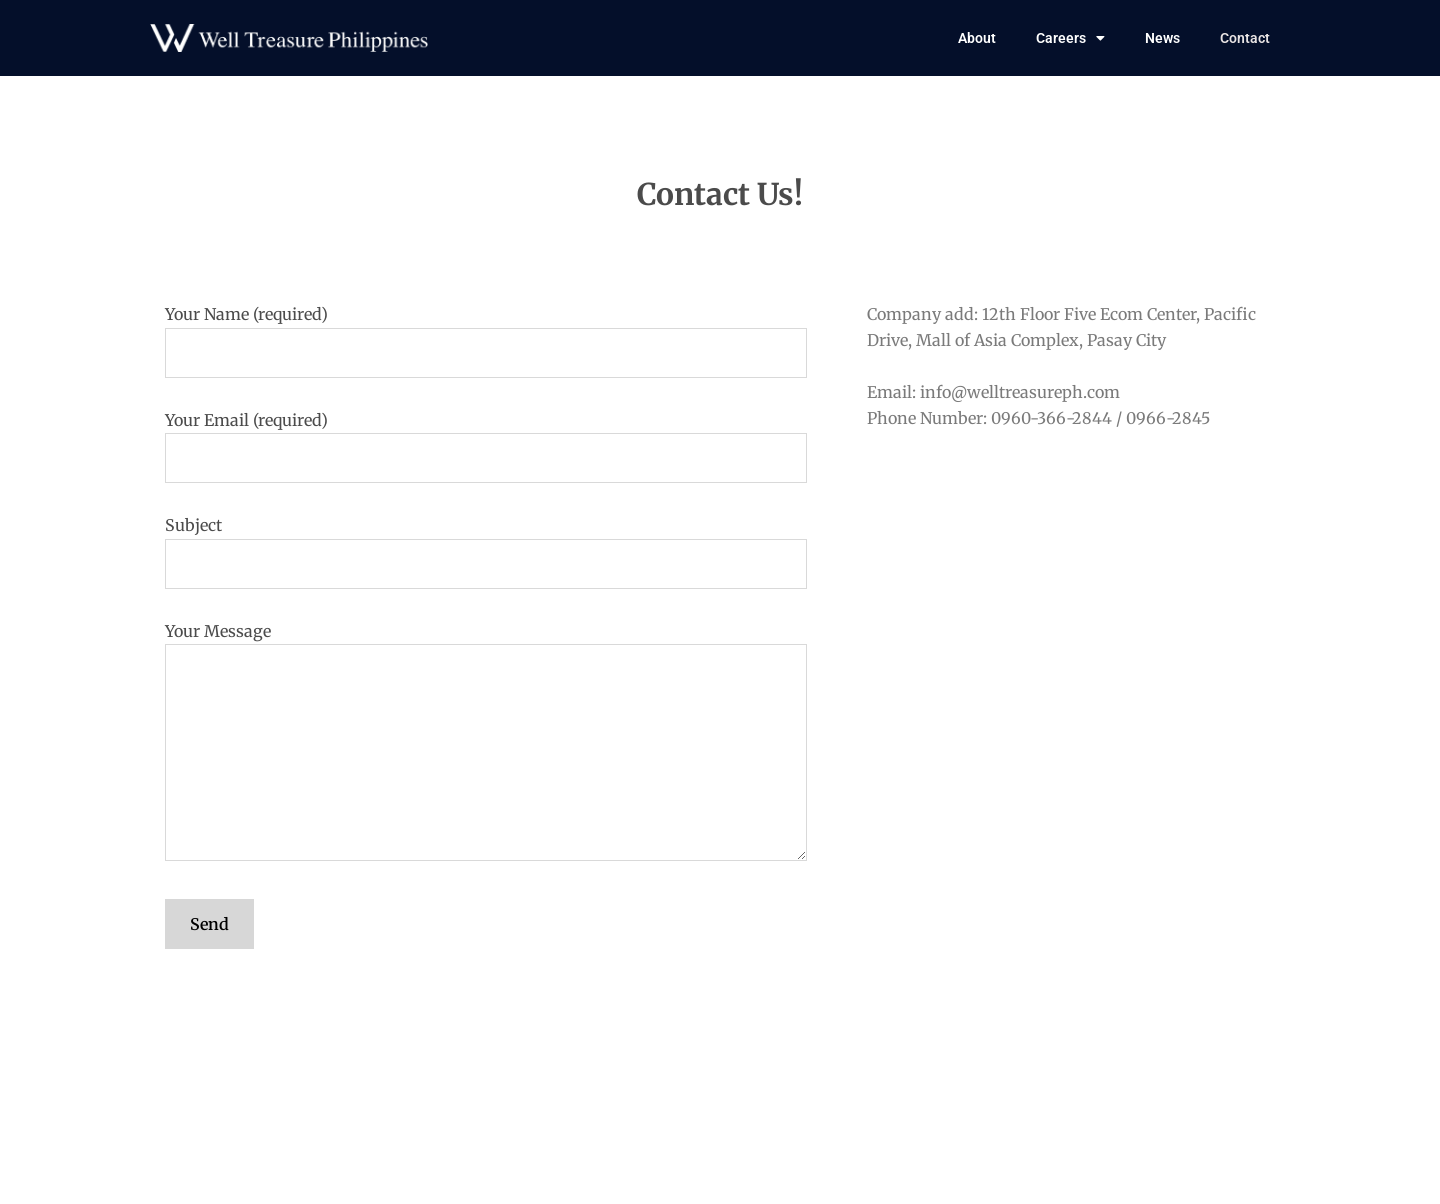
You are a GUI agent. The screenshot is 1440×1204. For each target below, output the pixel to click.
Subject (486, 552)
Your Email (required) (486, 447)
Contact (1245, 38)
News (1162, 38)
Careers (1070, 38)
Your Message (486, 745)
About (977, 38)
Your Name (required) (486, 341)
